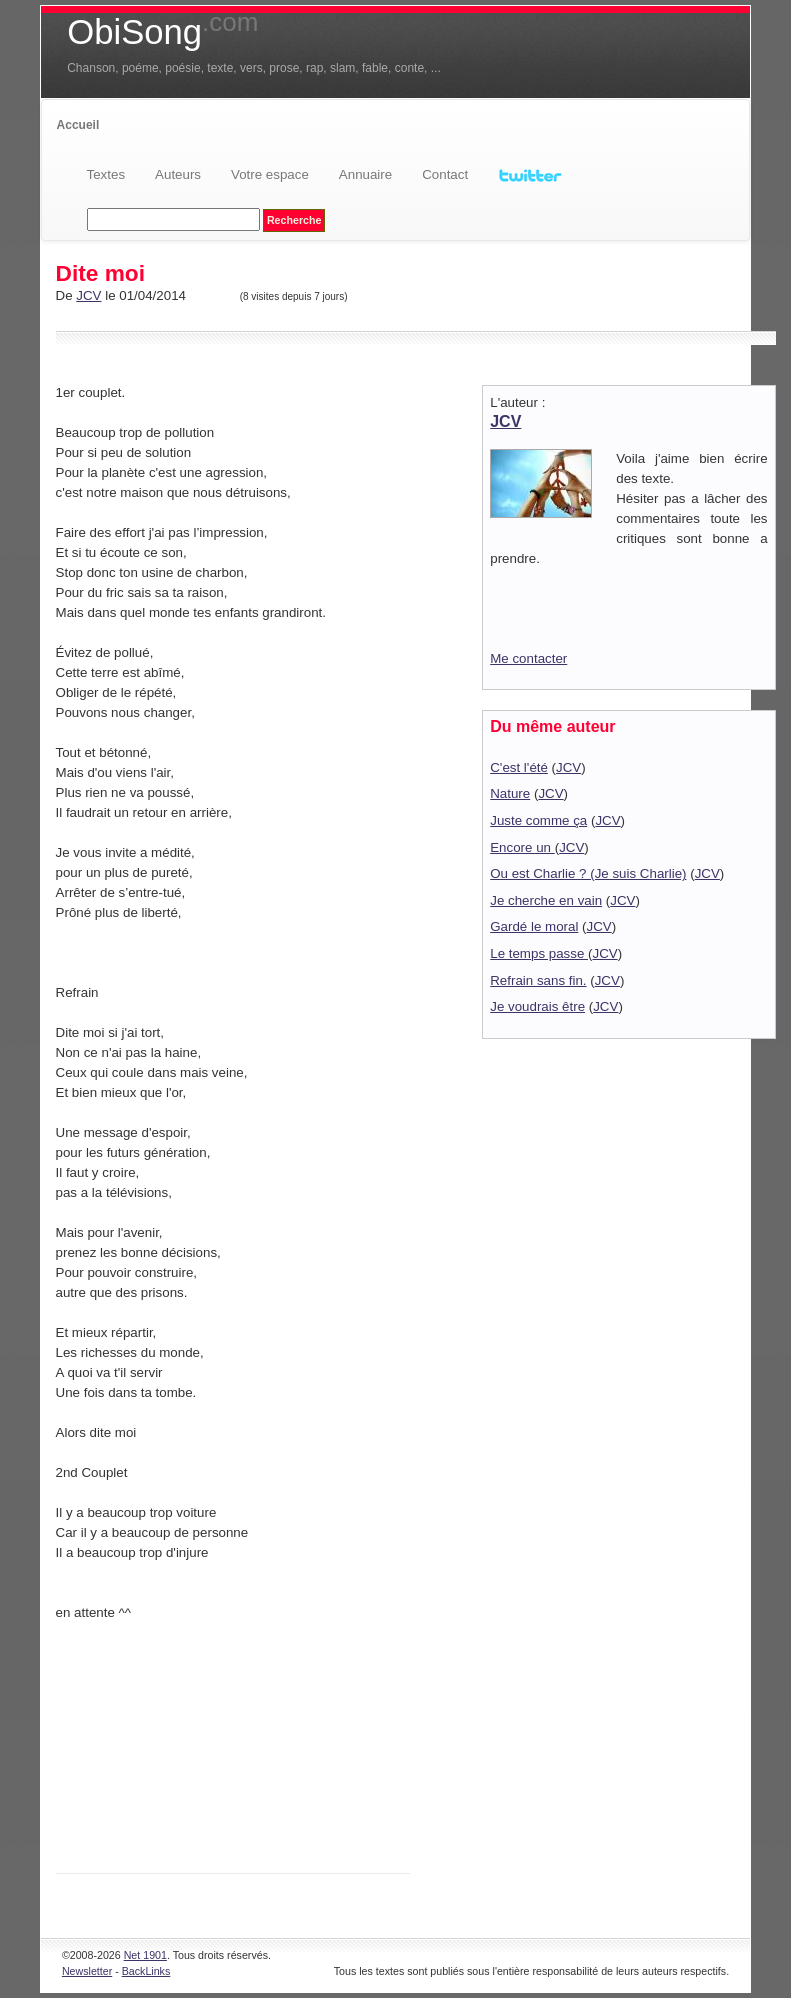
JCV (88, 295)
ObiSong (162, 32)
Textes (106, 174)
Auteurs (178, 174)
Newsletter (87, 1971)
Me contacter (528, 658)
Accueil (78, 125)
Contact (445, 174)
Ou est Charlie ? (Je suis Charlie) (588, 873)
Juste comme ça (538, 820)
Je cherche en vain (546, 900)
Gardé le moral (534, 926)
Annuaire (365, 174)
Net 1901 (145, 1955)
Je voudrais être (537, 1006)
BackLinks (146, 1971)
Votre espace (270, 174)
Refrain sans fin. (538, 980)
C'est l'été (519, 767)
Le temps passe (539, 953)
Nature (510, 793)
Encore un (522, 847)
